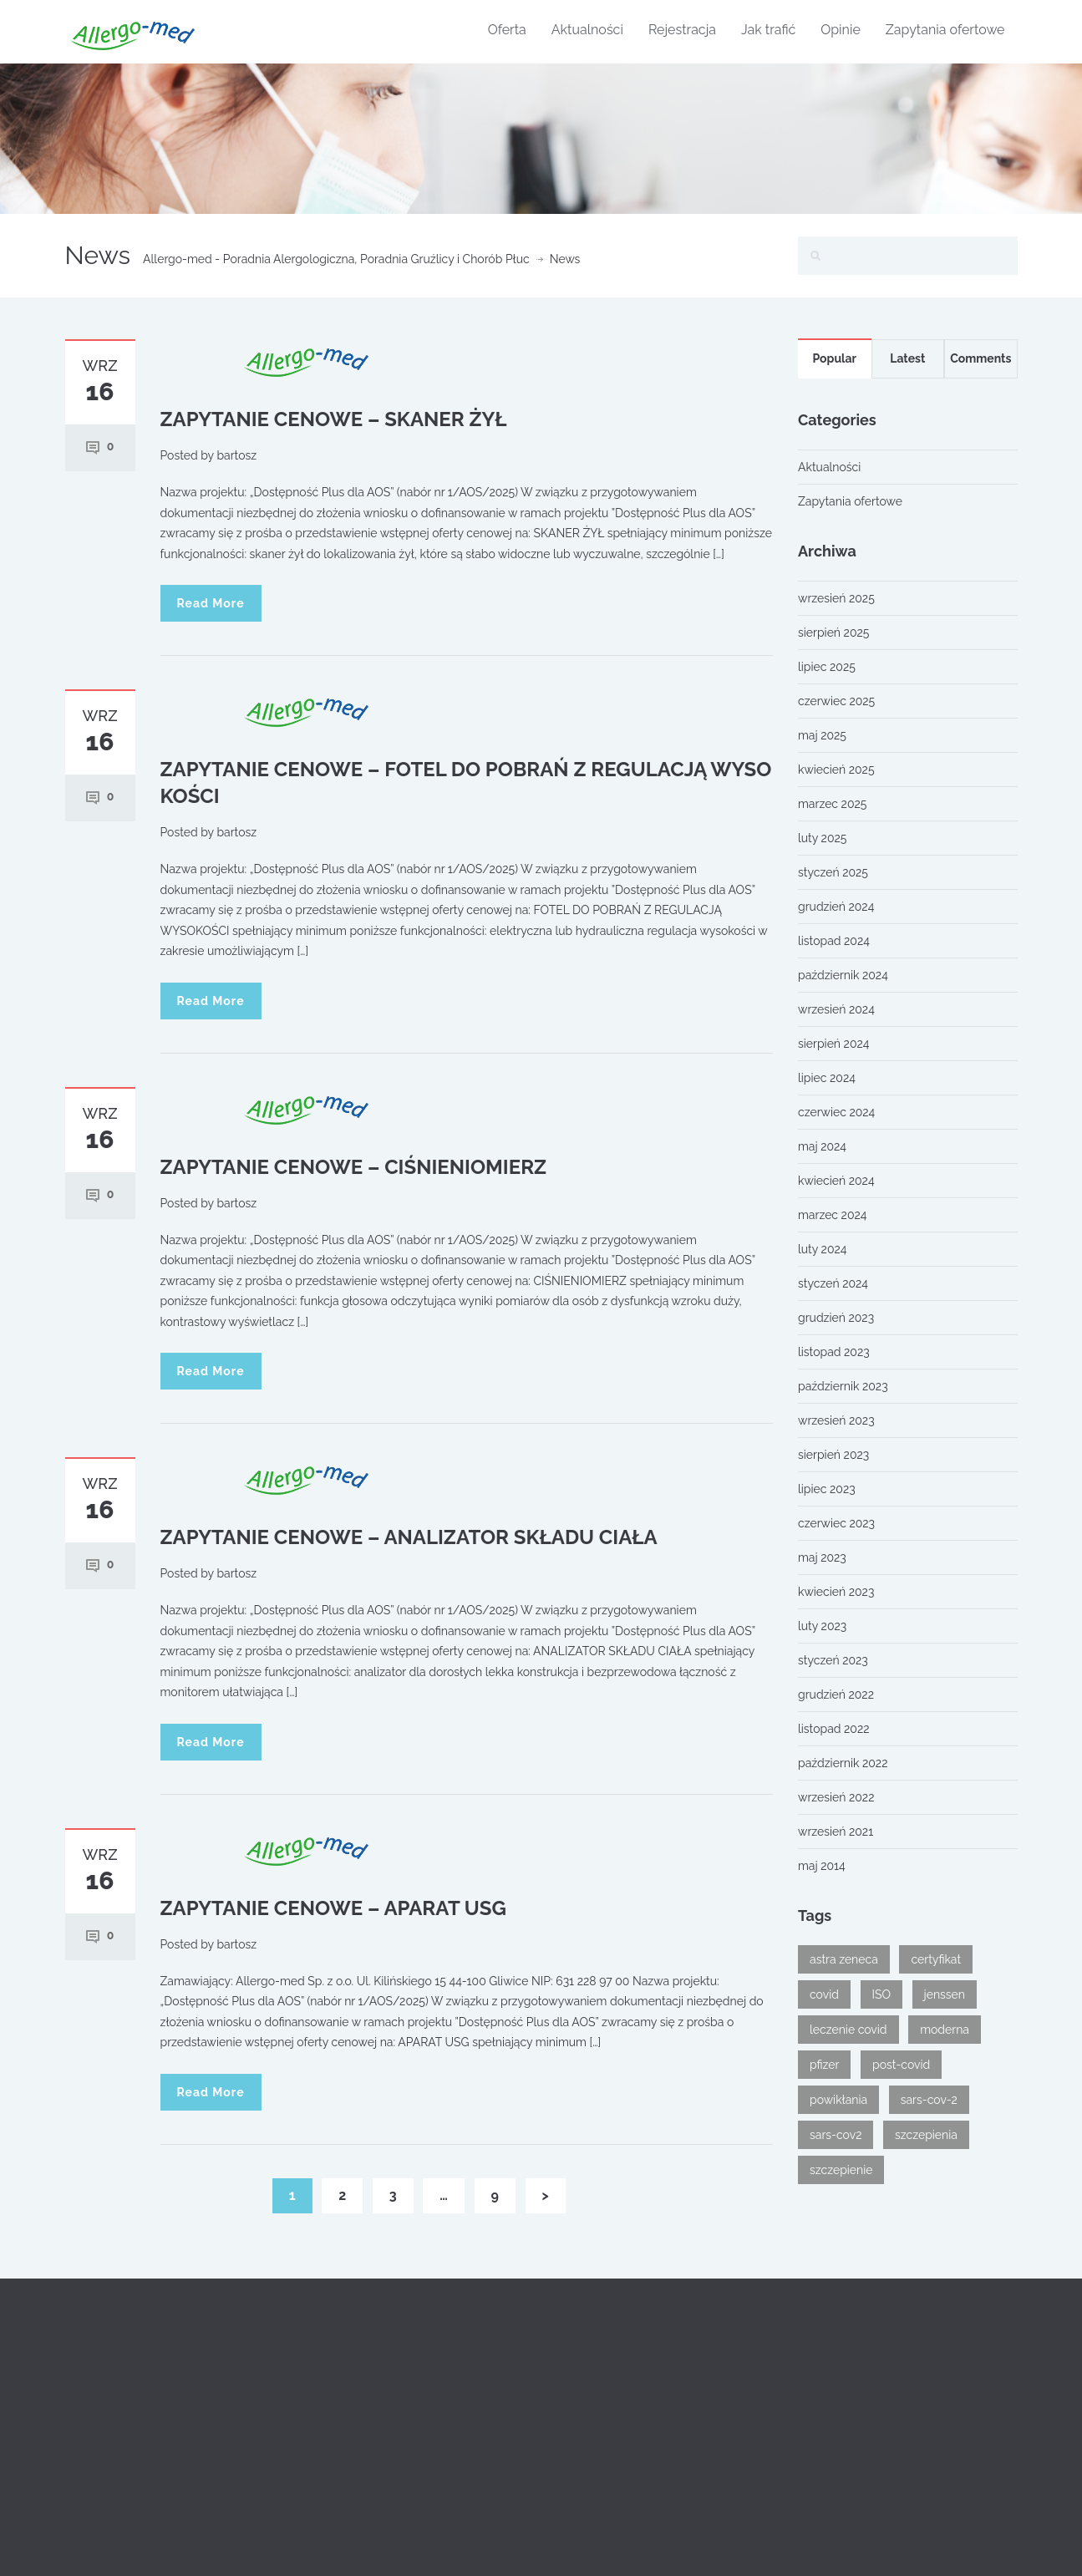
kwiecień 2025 (836, 769)
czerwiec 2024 (836, 1112)
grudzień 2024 (836, 906)
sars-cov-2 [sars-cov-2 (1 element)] (929, 2099)
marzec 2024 (832, 1215)
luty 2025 (822, 838)
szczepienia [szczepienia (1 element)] (926, 2135)
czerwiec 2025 (836, 701)
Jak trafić (768, 30)
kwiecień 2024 (836, 1180)
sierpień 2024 (833, 1043)
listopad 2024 (834, 941)
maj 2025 (822, 735)
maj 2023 (822, 1557)
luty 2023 (822, 1626)
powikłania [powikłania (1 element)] (838, 2099)
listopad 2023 (834, 1352)
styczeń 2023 (833, 1660)
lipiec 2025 (827, 666)
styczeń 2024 (833, 1283)
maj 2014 (822, 1865)
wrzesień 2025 (836, 598)
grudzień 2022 (836, 1694)
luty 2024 (822, 1249)
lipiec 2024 (827, 1078)
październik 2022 (842, 1763)
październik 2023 (843, 1386)
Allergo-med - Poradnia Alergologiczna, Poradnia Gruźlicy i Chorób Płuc (336, 259)
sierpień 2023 (833, 1454)
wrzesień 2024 (836, 1009)
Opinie (840, 30)
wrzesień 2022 (836, 1797)
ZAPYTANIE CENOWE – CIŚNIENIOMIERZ (353, 1167)
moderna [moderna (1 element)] (944, 2029)
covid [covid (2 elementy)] (824, 1994)
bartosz (236, 455)
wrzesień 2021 (835, 1831)
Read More (211, 603)
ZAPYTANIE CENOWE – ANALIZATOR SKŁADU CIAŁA (409, 1537)
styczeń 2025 (833, 872)
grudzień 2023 (836, 1317)
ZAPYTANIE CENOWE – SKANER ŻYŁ (333, 419)
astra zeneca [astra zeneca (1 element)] (844, 1959)
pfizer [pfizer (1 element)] (824, 2064)
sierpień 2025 (833, 632)
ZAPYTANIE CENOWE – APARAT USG (333, 1908)
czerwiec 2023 (836, 1523)
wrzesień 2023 (836, 1420)
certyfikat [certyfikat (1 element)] (936, 1959)
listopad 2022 (834, 1728)
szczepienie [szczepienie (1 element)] (841, 2170)
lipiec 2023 (827, 1489)
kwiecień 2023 (836, 1591)
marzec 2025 (832, 803)
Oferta (507, 30)
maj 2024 (822, 1146)
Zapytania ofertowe (945, 30)
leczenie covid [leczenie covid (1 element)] (848, 2029)
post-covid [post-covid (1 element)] (901, 2064)
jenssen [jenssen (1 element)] (944, 1994)
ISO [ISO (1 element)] (881, 1994)
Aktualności (587, 30)
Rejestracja (682, 30)
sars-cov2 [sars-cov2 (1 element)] (835, 2135)
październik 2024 (843, 975)
